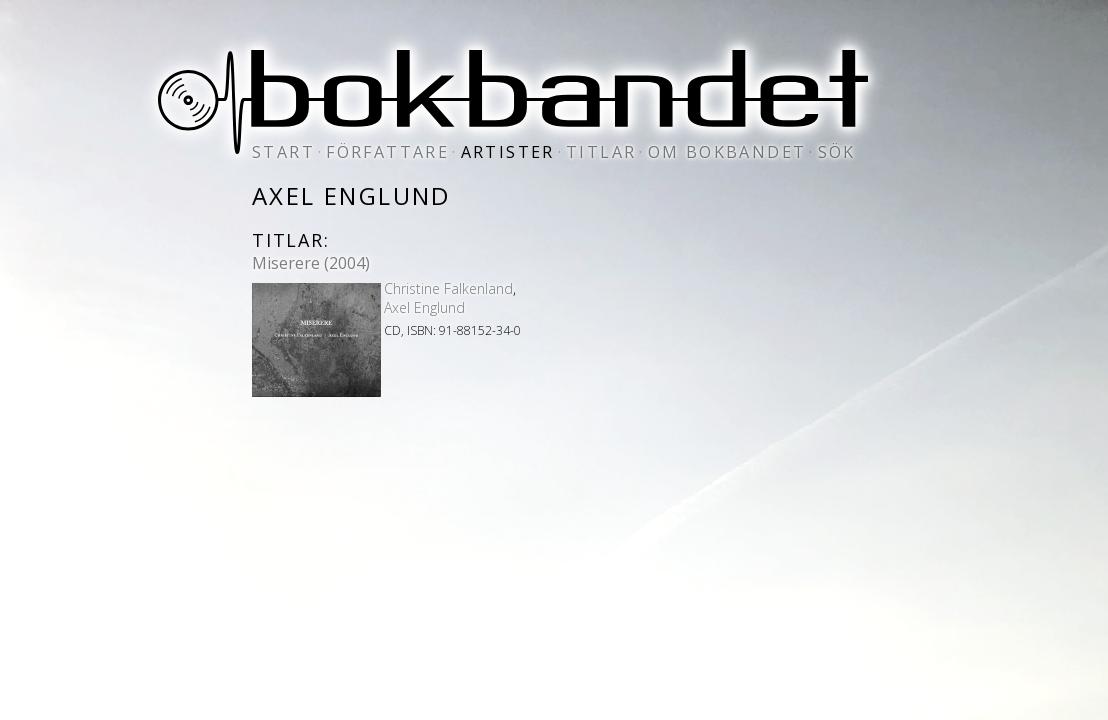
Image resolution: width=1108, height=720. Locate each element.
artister (508, 152)
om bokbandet (727, 152)
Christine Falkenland (448, 288)
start (283, 152)
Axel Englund (424, 307)
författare (387, 152)
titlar (601, 152)
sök (837, 152)
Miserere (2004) (311, 263)
